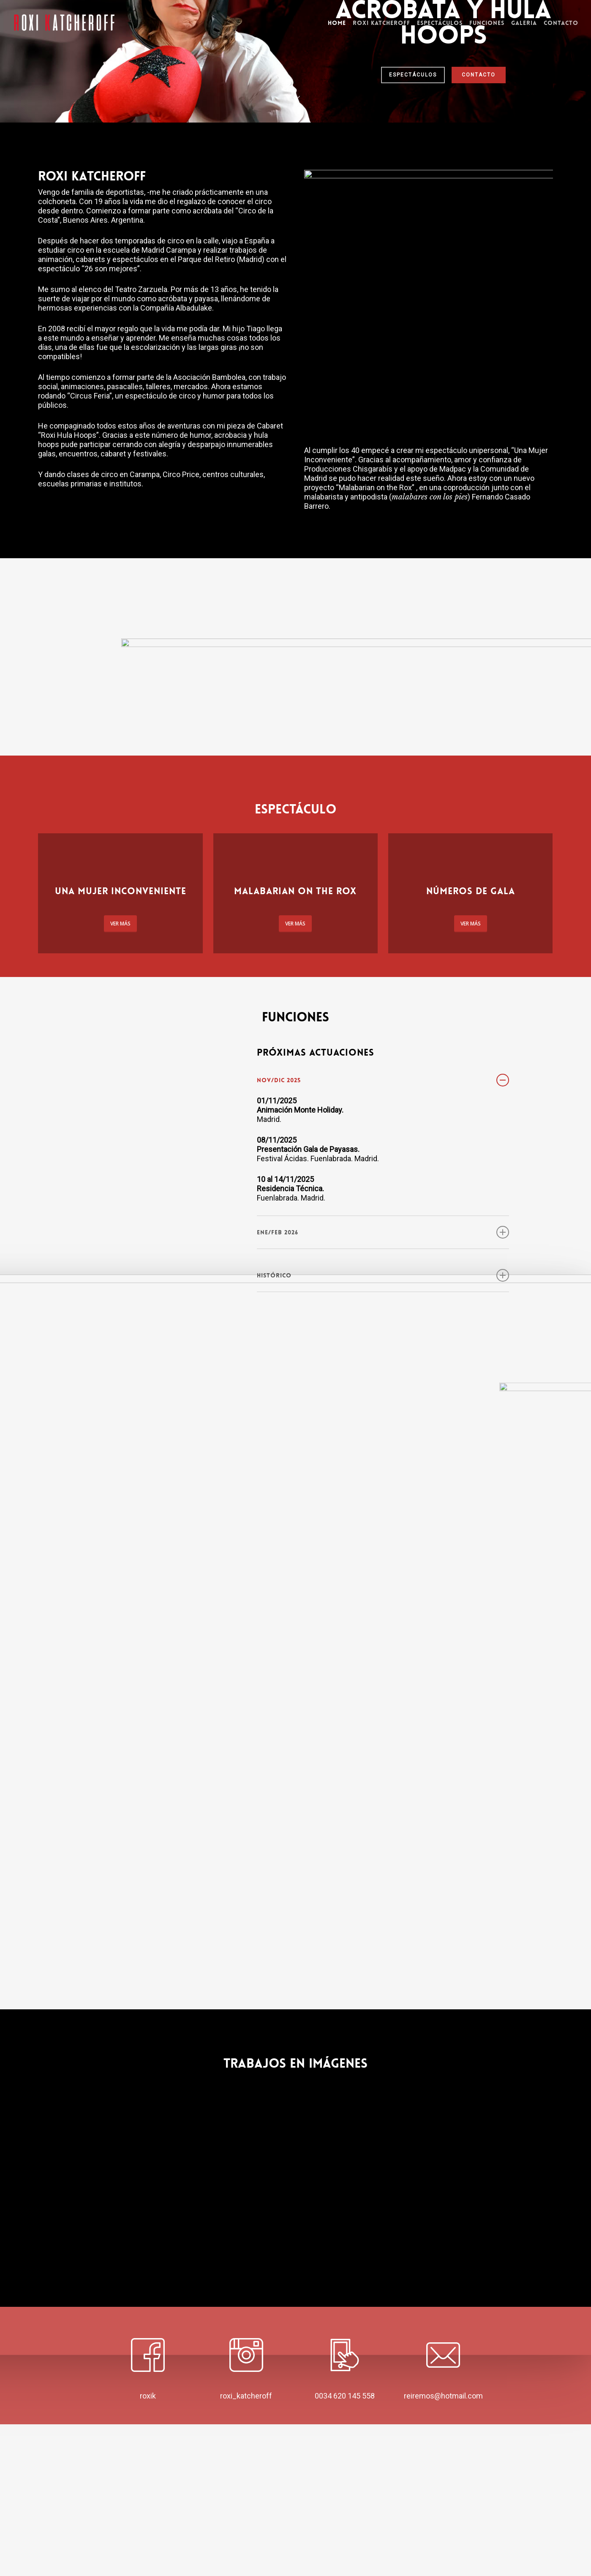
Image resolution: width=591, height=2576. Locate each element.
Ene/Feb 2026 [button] (383, 1384)
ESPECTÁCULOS (413, 200)
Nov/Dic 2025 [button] (383, 1232)
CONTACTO (479, 200)
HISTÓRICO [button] (383, 1427)
